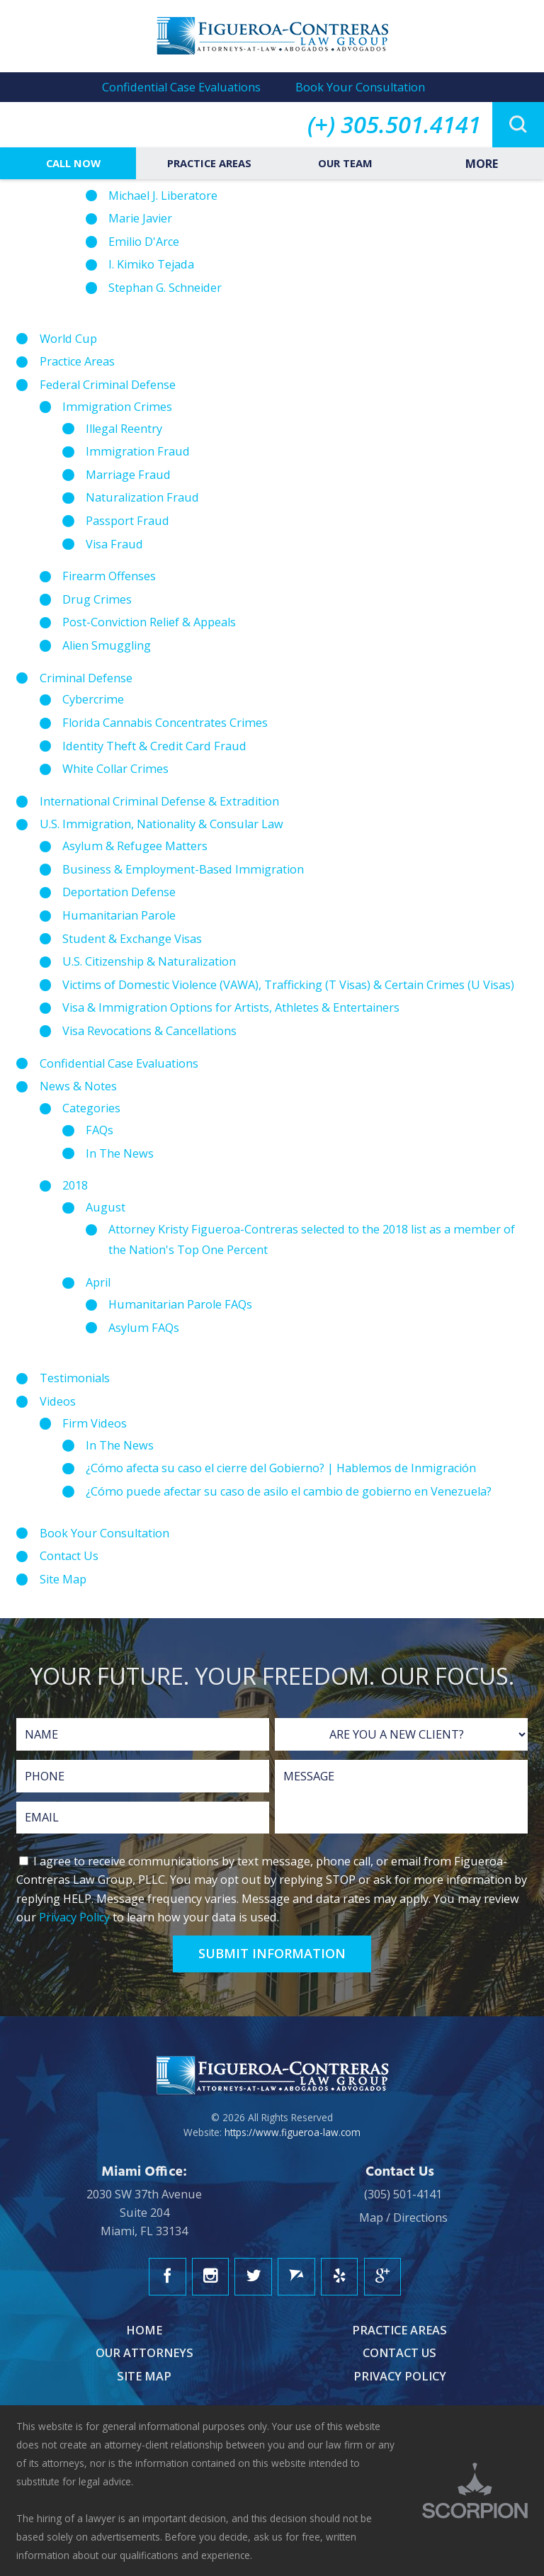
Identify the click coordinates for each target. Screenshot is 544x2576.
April (98, 1282)
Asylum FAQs (143, 1327)
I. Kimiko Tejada (151, 264)
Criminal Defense (86, 678)
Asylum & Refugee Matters (135, 846)
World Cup (68, 338)
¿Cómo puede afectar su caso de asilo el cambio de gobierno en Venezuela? (289, 1491)
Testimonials (75, 1378)
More (480, 163)
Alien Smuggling (106, 645)
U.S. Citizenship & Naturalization (149, 961)
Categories (91, 1108)
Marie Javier (140, 218)
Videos (58, 1401)
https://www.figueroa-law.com (293, 2132)
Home (144, 2330)
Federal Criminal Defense (108, 384)
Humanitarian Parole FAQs (180, 1304)
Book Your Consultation (360, 87)
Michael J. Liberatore (162, 195)
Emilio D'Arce (143, 241)
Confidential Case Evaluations (181, 87)
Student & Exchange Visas (132, 939)
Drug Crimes (97, 599)
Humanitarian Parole (119, 915)
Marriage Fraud (128, 474)
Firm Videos (94, 1423)
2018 (75, 1185)
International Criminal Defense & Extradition (159, 801)
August (105, 1207)
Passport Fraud (127, 521)
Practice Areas (207, 163)
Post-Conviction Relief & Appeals (149, 622)
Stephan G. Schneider (165, 287)
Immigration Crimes (117, 406)
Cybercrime (93, 699)
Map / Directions (403, 2217)
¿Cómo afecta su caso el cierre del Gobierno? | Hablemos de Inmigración (281, 1468)
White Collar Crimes (115, 768)
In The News (120, 1153)
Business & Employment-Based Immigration (183, 869)
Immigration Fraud (138, 451)
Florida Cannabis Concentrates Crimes (165, 722)
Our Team (344, 163)
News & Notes (78, 1086)
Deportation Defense (119, 892)
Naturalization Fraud (142, 497)
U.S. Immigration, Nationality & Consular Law (161, 824)
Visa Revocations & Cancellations (149, 1031)
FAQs (99, 1130)
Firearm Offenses (109, 576)
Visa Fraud (114, 544)
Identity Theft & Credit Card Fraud (154, 746)
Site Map (63, 1579)
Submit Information (272, 1953)
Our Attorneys (144, 2353)
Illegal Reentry (124, 428)
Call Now (72, 163)
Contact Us (69, 1556)
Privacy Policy (74, 1917)
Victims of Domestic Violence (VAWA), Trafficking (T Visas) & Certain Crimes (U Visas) (288, 985)
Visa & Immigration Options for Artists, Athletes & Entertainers (231, 1007)
